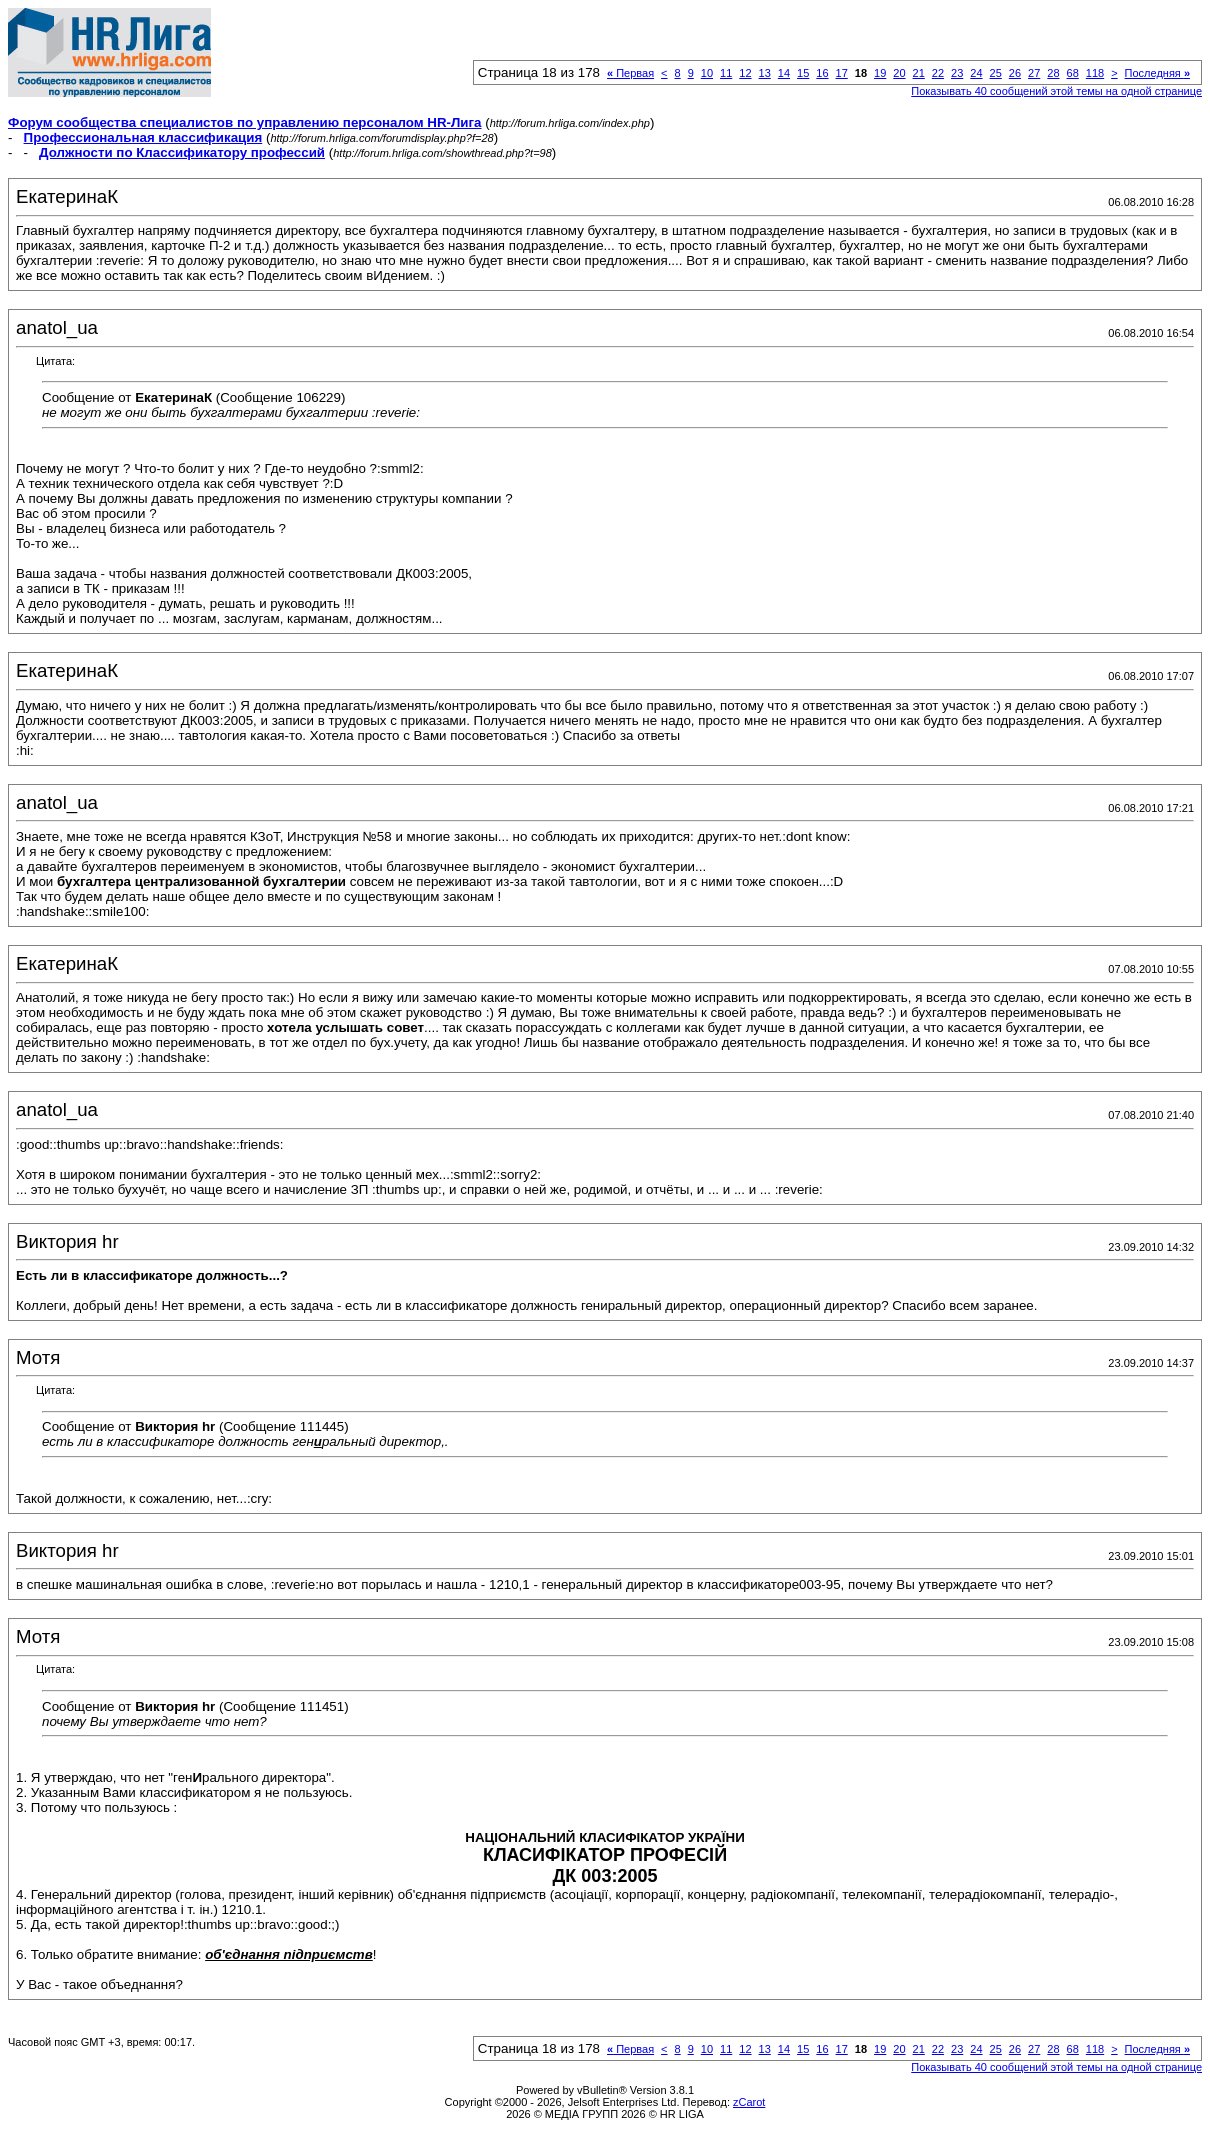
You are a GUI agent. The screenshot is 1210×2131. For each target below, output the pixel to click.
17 (842, 73)
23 (957, 73)
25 (996, 73)
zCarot (749, 2102)
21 (919, 73)
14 (784, 73)
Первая (630, 73)
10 (707, 73)
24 (976, 73)
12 (745, 73)
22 (938, 73)
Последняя (1157, 73)
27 (1034, 73)
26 (1015, 73)
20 (899, 73)
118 (1095, 73)
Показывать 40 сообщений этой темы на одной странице (1056, 91)
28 (1053, 73)
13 (765, 73)
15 (803, 73)
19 (880, 73)
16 (822, 73)
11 (726, 73)
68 (1073, 73)
